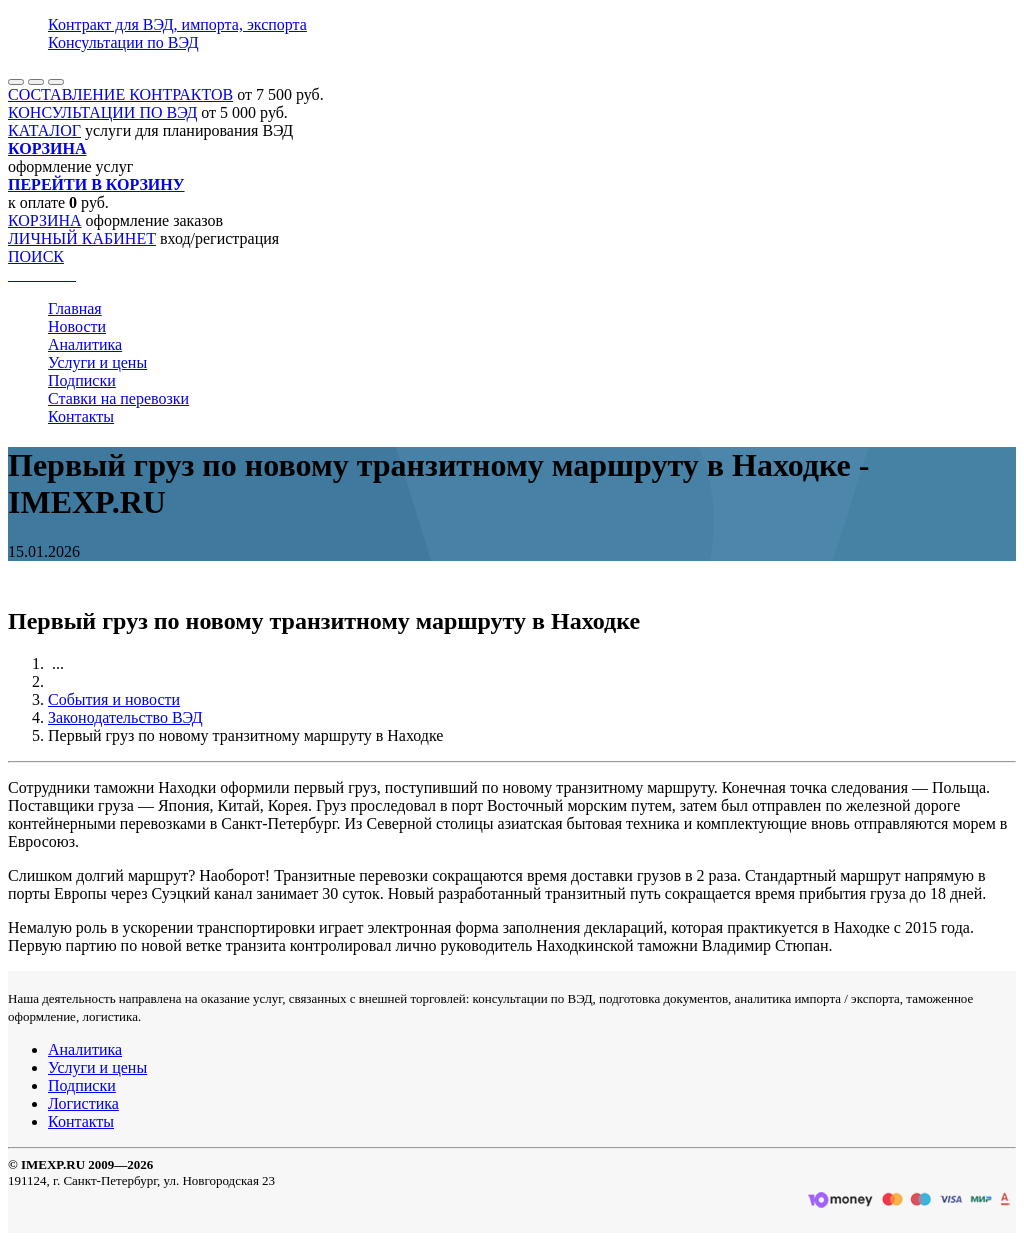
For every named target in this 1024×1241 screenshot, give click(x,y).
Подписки (82, 380)
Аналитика (85, 344)
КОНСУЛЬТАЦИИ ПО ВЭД (102, 112)
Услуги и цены (97, 362)
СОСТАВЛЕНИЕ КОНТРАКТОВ (120, 94)
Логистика (83, 1103)
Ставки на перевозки (118, 398)
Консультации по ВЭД (123, 42)
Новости (77, 326)
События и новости (114, 699)
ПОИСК (36, 256)
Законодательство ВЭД (125, 717)
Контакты (81, 416)
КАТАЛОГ (44, 130)
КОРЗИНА (45, 220)
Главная (75, 308)
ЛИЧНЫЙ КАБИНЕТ (82, 238)
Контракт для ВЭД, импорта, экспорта (177, 24)
